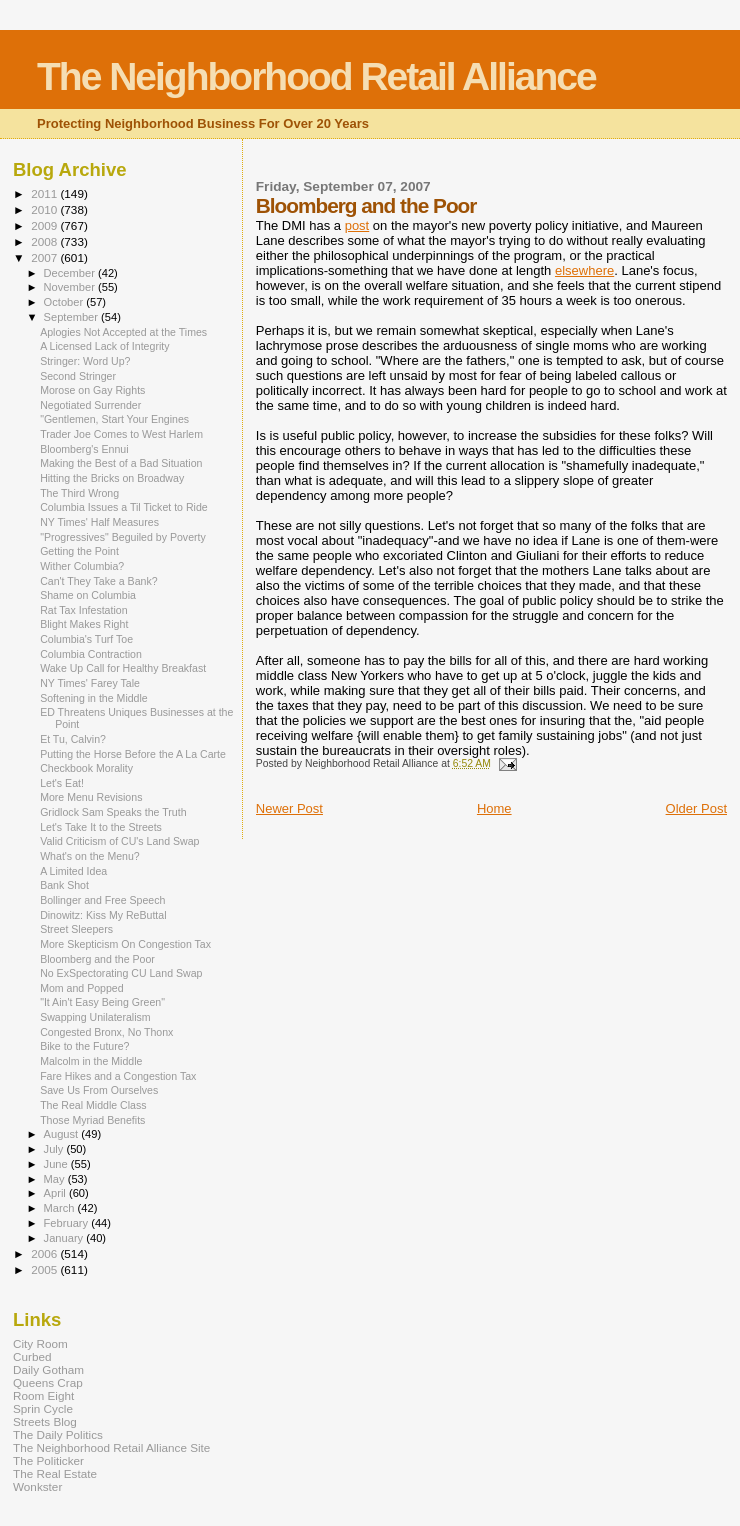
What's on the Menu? (90, 856)
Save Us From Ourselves (99, 1090)
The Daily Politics (58, 1434)
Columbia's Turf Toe (86, 639)
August (63, 1134)
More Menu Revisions (91, 797)
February (68, 1223)
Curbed (32, 1356)
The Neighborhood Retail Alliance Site (111, 1447)
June (57, 1164)
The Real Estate (55, 1473)
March (61, 1208)
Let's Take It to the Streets (101, 827)
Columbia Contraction (91, 654)
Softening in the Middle (94, 698)
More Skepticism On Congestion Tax (125, 944)
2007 (45, 257)
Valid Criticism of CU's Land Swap (119, 841)
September (73, 317)
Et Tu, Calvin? (73, 739)
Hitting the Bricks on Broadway (112, 478)
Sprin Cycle (43, 1408)
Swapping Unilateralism (95, 1017)
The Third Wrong (79, 493)
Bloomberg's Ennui (84, 449)
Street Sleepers (76, 929)
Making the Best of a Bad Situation (121, 463)
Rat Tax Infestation (83, 610)
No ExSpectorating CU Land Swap (121, 973)
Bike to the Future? (84, 1046)
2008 (45, 241)
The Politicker (48, 1460)
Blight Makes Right (84, 624)
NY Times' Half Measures (99, 522)
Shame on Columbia (88, 595)
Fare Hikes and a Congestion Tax (118, 1076)
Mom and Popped (82, 988)
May (56, 1179)
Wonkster (37, 1486)
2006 (45, 1253)
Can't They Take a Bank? (98, 581)
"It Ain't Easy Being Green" (102, 1002)
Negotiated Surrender (90, 405)
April (56, 1193)
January (65, 1238)
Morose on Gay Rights (92, 390)
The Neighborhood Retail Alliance (316, 76)
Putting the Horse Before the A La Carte (133, 754)
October (65, 302)
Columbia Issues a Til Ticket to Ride (124, 507)
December (71, 273)
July (55, 1149)
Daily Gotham (48, 1369)
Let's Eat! (62, 783)
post (357, 225)
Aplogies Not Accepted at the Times (123, 332)
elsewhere (584, 270)
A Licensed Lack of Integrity (104, 346)
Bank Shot (64, 885)
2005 (45, 1269)
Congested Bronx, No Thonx (106, 1032)
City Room (40, 1343)
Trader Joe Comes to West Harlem (121, 434)
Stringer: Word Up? (85, 361)
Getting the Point (79, 551)
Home (494, 808)
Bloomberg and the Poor (97, 959)
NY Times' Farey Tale (90, 683)
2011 (45, 193)
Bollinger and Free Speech (102, 900)
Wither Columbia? (82, 566)
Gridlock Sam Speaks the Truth (113, 812)
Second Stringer (78, 376)
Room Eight (43, 1395)
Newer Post (289, 808)
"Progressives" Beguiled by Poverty (123, 537)
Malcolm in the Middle (91, 1061)
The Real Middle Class (93, 1105)
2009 (45, 225)
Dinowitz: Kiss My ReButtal (103, 915)
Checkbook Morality (86, 768)
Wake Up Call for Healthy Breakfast (123, 668)
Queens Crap (48, 1382)
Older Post (696, 808)
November (71, 287)
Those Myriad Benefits (92, 1120)
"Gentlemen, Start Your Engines (114, 419)
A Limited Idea (73, 871)
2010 (45, 209)
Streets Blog (45, 1421)
